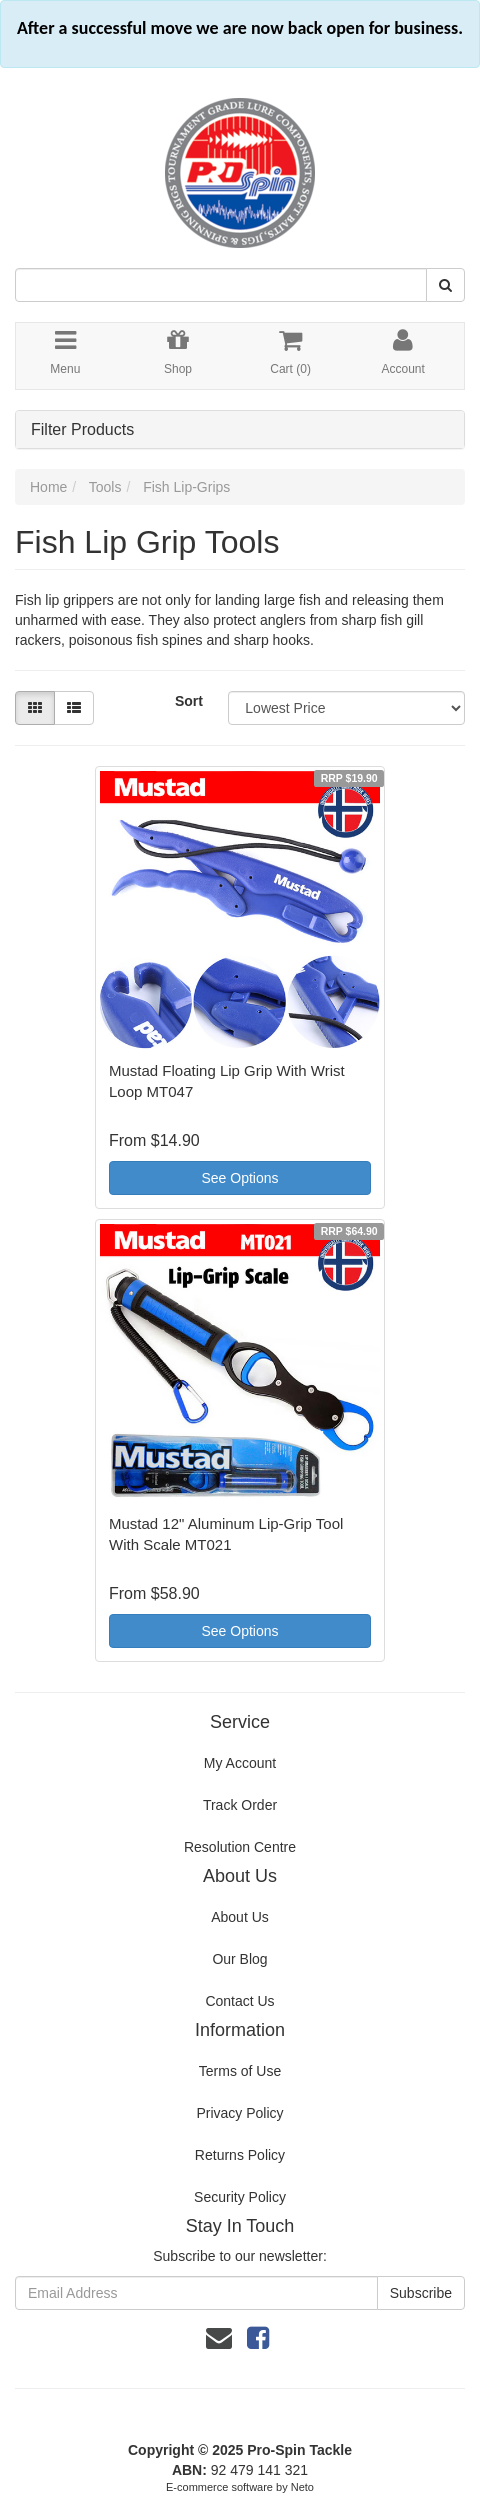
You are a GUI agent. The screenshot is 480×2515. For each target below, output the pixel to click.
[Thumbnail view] (35, 708)
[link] (258, 2338)
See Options (239, 1178)
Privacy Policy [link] (239, 2113)
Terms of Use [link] (240, 2071)
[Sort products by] (346, 708)
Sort (189, 701)
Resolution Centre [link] (240, 1847)
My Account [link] (240, 1763)
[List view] (74, 708)
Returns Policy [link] (240, 2155)
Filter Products (82, 429)
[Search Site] (445, 285)
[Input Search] (221, 285)
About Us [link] (240, 1917)
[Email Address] (196, 2293)
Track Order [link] (240, 1805)
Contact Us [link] (239, 2001)
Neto (302, 2487)
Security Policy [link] (240, 2197)
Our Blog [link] (239, 1959)
